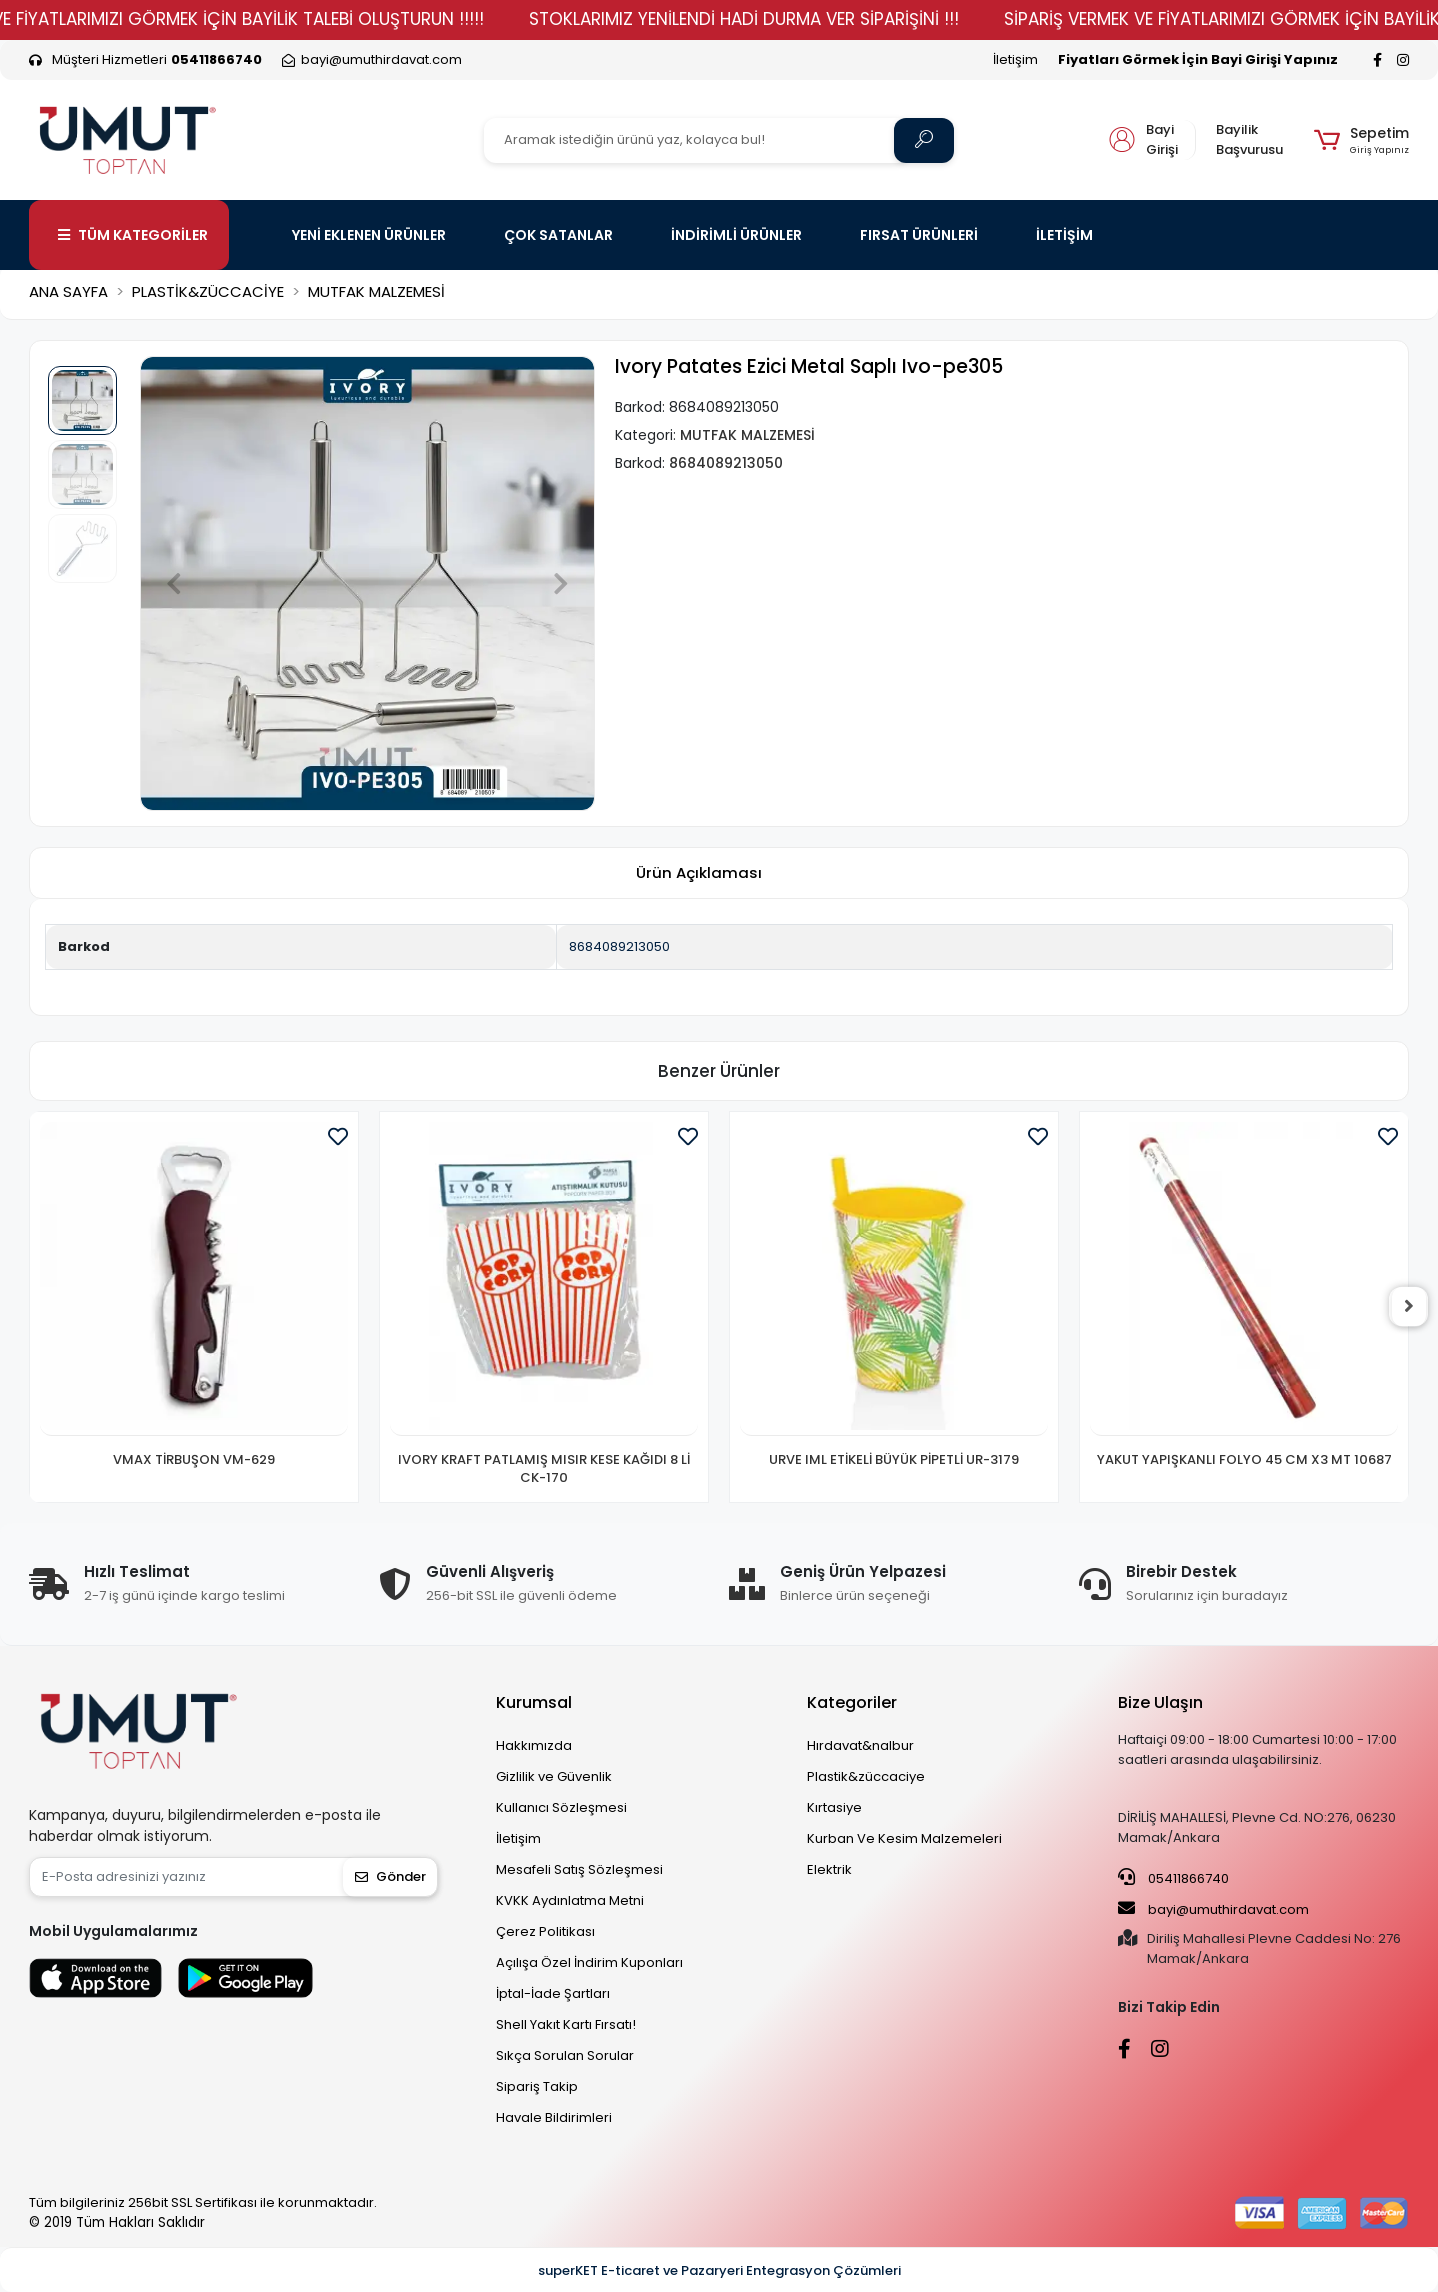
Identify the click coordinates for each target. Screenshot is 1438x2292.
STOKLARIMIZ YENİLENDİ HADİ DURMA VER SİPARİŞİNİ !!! (790, 19)
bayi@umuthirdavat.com (1213, 1909)
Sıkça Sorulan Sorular (565, 2055)
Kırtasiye (834, 1807)
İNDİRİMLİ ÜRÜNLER (736, 235)
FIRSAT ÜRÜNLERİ (919, 235)
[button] (1361, 140)
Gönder (390, 1876)
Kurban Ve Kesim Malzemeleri (904, 1838)
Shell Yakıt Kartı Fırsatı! (566, 2024)
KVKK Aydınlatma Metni (570, 1900)
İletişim (1015, 59)
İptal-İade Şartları (553, 1993)
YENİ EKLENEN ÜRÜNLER (369, 235)
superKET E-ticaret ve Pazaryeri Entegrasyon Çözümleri (719, 2270)
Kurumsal (534, 1702)
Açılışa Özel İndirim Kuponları (589, 1962)
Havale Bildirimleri (554, 2117)
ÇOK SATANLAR (558, 235)
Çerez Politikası (545, 1931)
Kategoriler (852, 1702)
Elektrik (829, 1869)
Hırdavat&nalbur (860, 1745)
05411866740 (1173, 1878)
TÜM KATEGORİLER (133, 235)
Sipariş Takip (537, 2086)
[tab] (699, 873)
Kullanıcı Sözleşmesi (561, 1807)
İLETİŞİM (1064, 235)
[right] (1409, 1307)
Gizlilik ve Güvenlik (554, 1776)
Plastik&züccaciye (866, 1776)
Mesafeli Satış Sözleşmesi (579, 1869)
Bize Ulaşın (1160, 1702)
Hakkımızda (534, 1745)
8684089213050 (619, 946)
